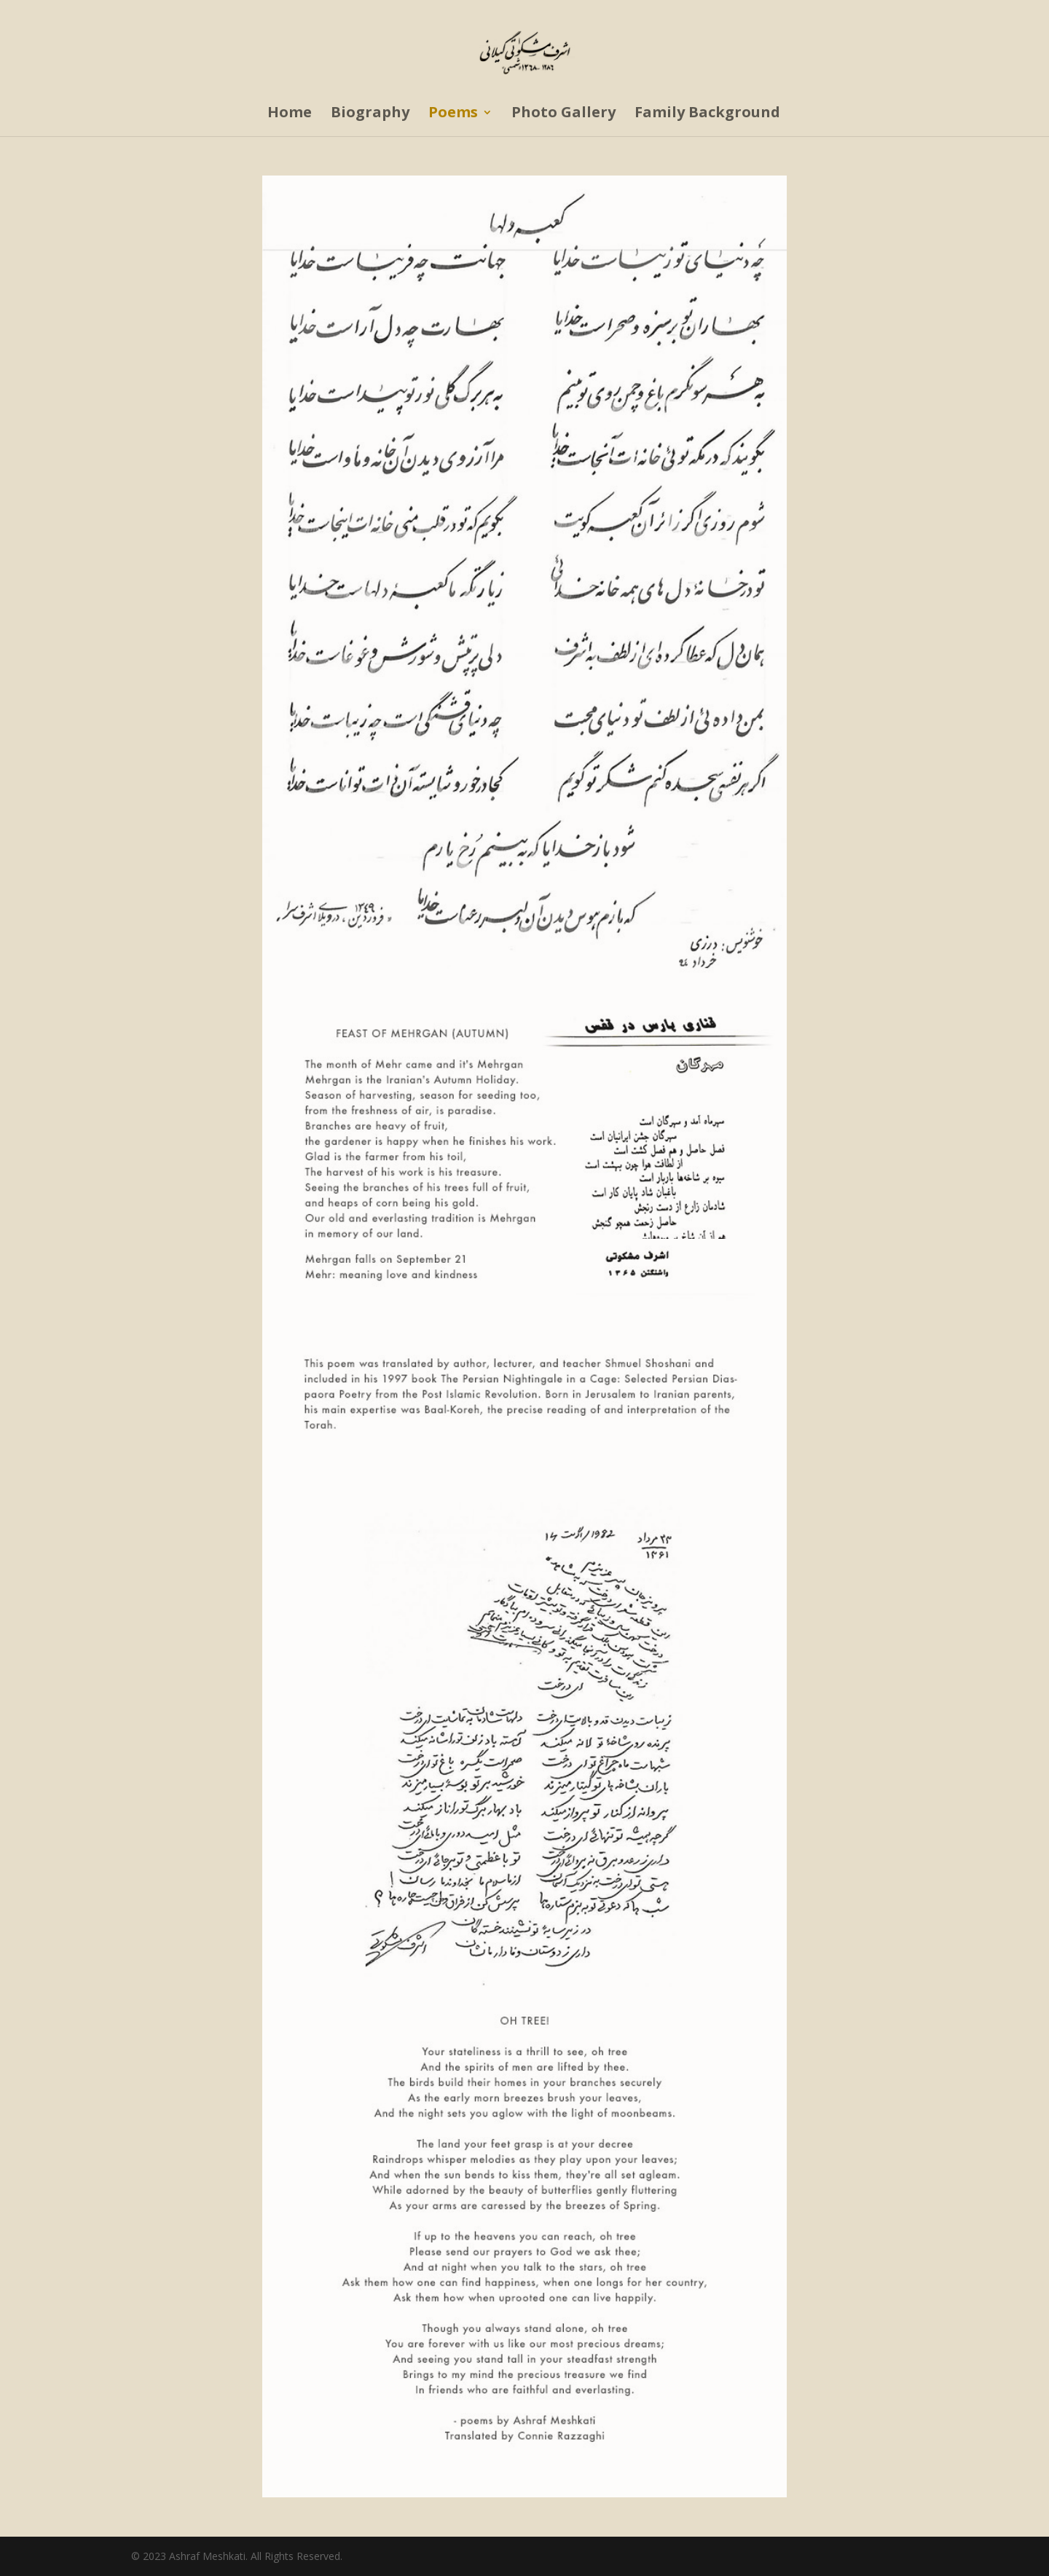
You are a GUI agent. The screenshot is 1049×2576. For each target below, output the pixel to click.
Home (289, 114)
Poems (453, 114)
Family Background (707, 114)
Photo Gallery (563, 114)
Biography (370, 114)
